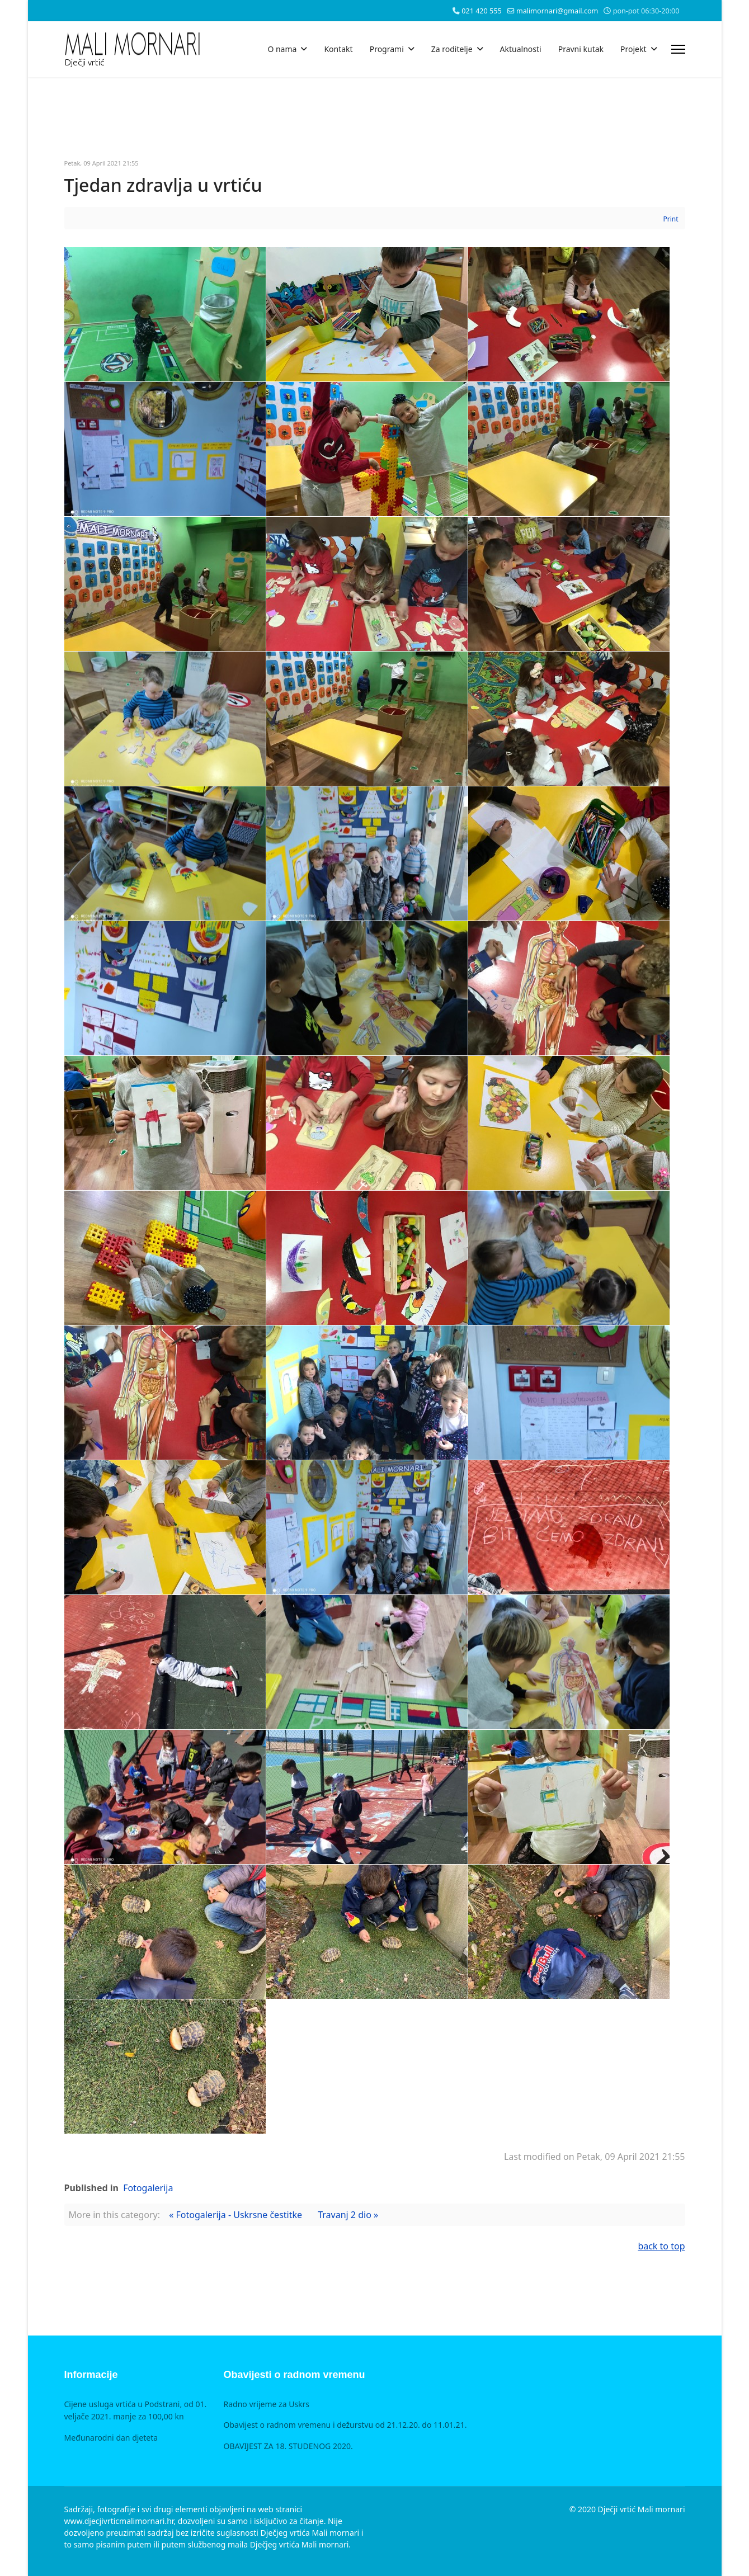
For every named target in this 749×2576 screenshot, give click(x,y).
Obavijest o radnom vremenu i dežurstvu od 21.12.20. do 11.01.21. (345, 2424)
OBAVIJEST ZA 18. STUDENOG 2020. (288, 2446)
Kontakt (338, 49)
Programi (387, 49)
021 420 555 (481, 11)
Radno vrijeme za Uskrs (267, 2404)
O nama (281, 49)
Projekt (633, 49)
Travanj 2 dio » (348, 2215)
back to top (661, 2246)
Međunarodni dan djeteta (111, 2437)
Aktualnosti (520, 49)
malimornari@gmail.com (557, 11)
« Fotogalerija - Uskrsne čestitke (235, 2215)
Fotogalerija (148, 2188)
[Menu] (678, 49)
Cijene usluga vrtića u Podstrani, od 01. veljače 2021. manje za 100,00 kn (135, 2410)
